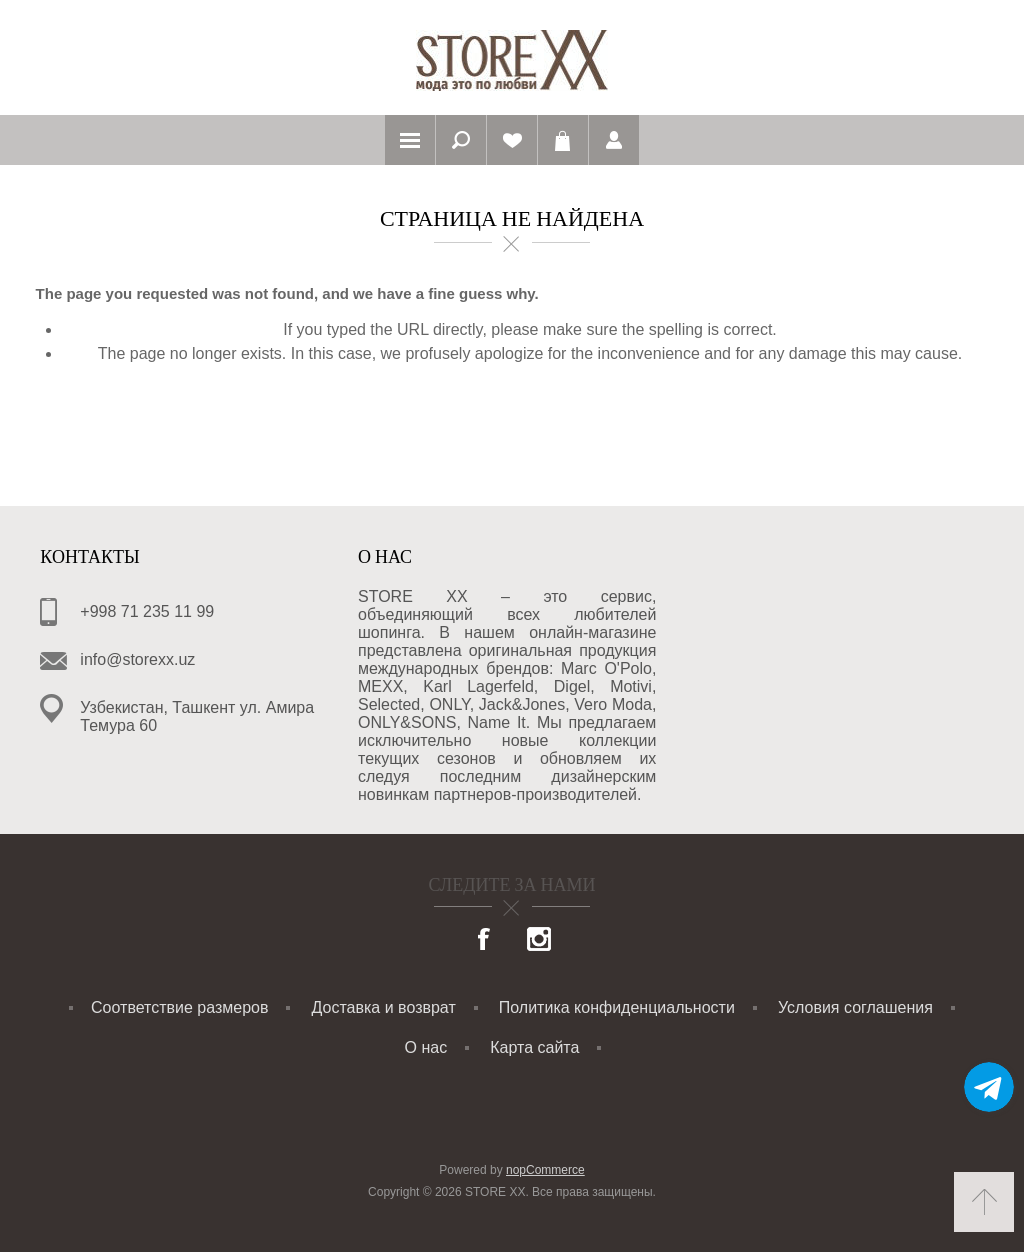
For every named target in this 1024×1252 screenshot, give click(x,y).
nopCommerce (545, 1170)
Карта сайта (534, 1047)
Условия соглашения (855, 1007)
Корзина (563, 140)
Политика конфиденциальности (617, 1007)
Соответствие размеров (179, 1007)
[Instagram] (539, 941)
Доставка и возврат (384, 1007)
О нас (426, 1047)
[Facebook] (485, 941)
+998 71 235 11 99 (147, 611)
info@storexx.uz (137, 659)
